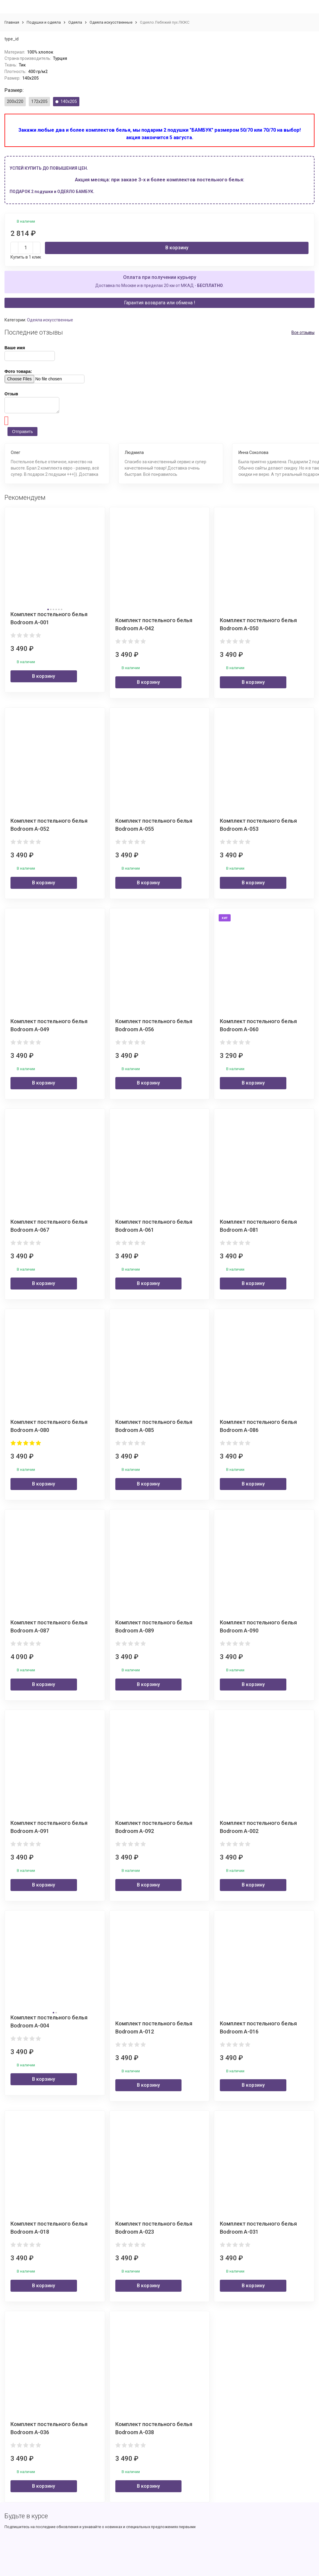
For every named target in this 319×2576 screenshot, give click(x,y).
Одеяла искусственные (111, 22)
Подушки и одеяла (44, 22)
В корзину (176, 247)
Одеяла (75, 22)
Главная (11, 22)
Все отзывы (303, 332)
